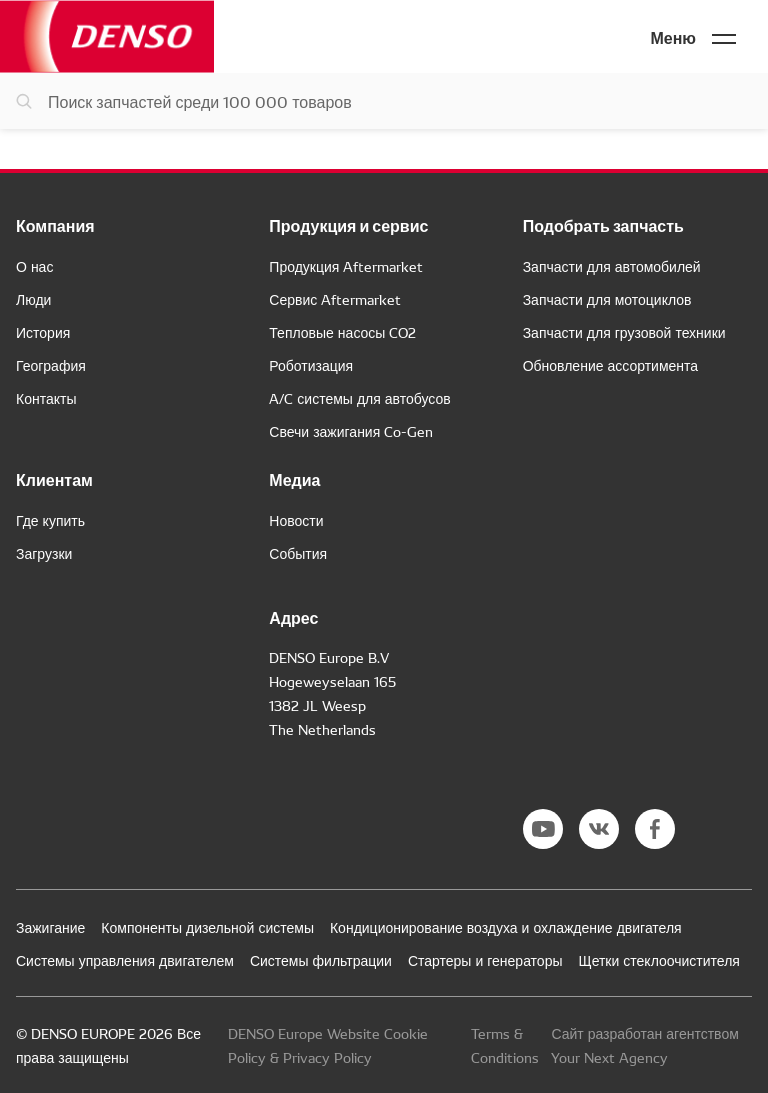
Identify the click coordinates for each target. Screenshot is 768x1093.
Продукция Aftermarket (346, 266)
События (298, 553)
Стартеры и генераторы (485, 960)
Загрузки (44, 553)
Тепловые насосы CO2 (342, 332)
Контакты (46, 398)
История (43, 332)
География (51, 365)
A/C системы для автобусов (359, 398)
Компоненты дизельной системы (207, 927)
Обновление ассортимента (610, 365)
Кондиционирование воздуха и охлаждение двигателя (506, 927)
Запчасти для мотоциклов (607, 299)
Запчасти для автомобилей (612, 266)
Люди (33, 299)
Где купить (50, 520)
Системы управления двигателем (125, 960)
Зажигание (50, 927)
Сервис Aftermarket (335, 299)
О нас (34, 266)
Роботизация (311, 365)
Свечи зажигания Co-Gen (351, 431)
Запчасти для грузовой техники (624, 332)
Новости (296, 520)
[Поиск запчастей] (384, 101)
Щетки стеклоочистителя (659, 960)
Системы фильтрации (321, 960)
